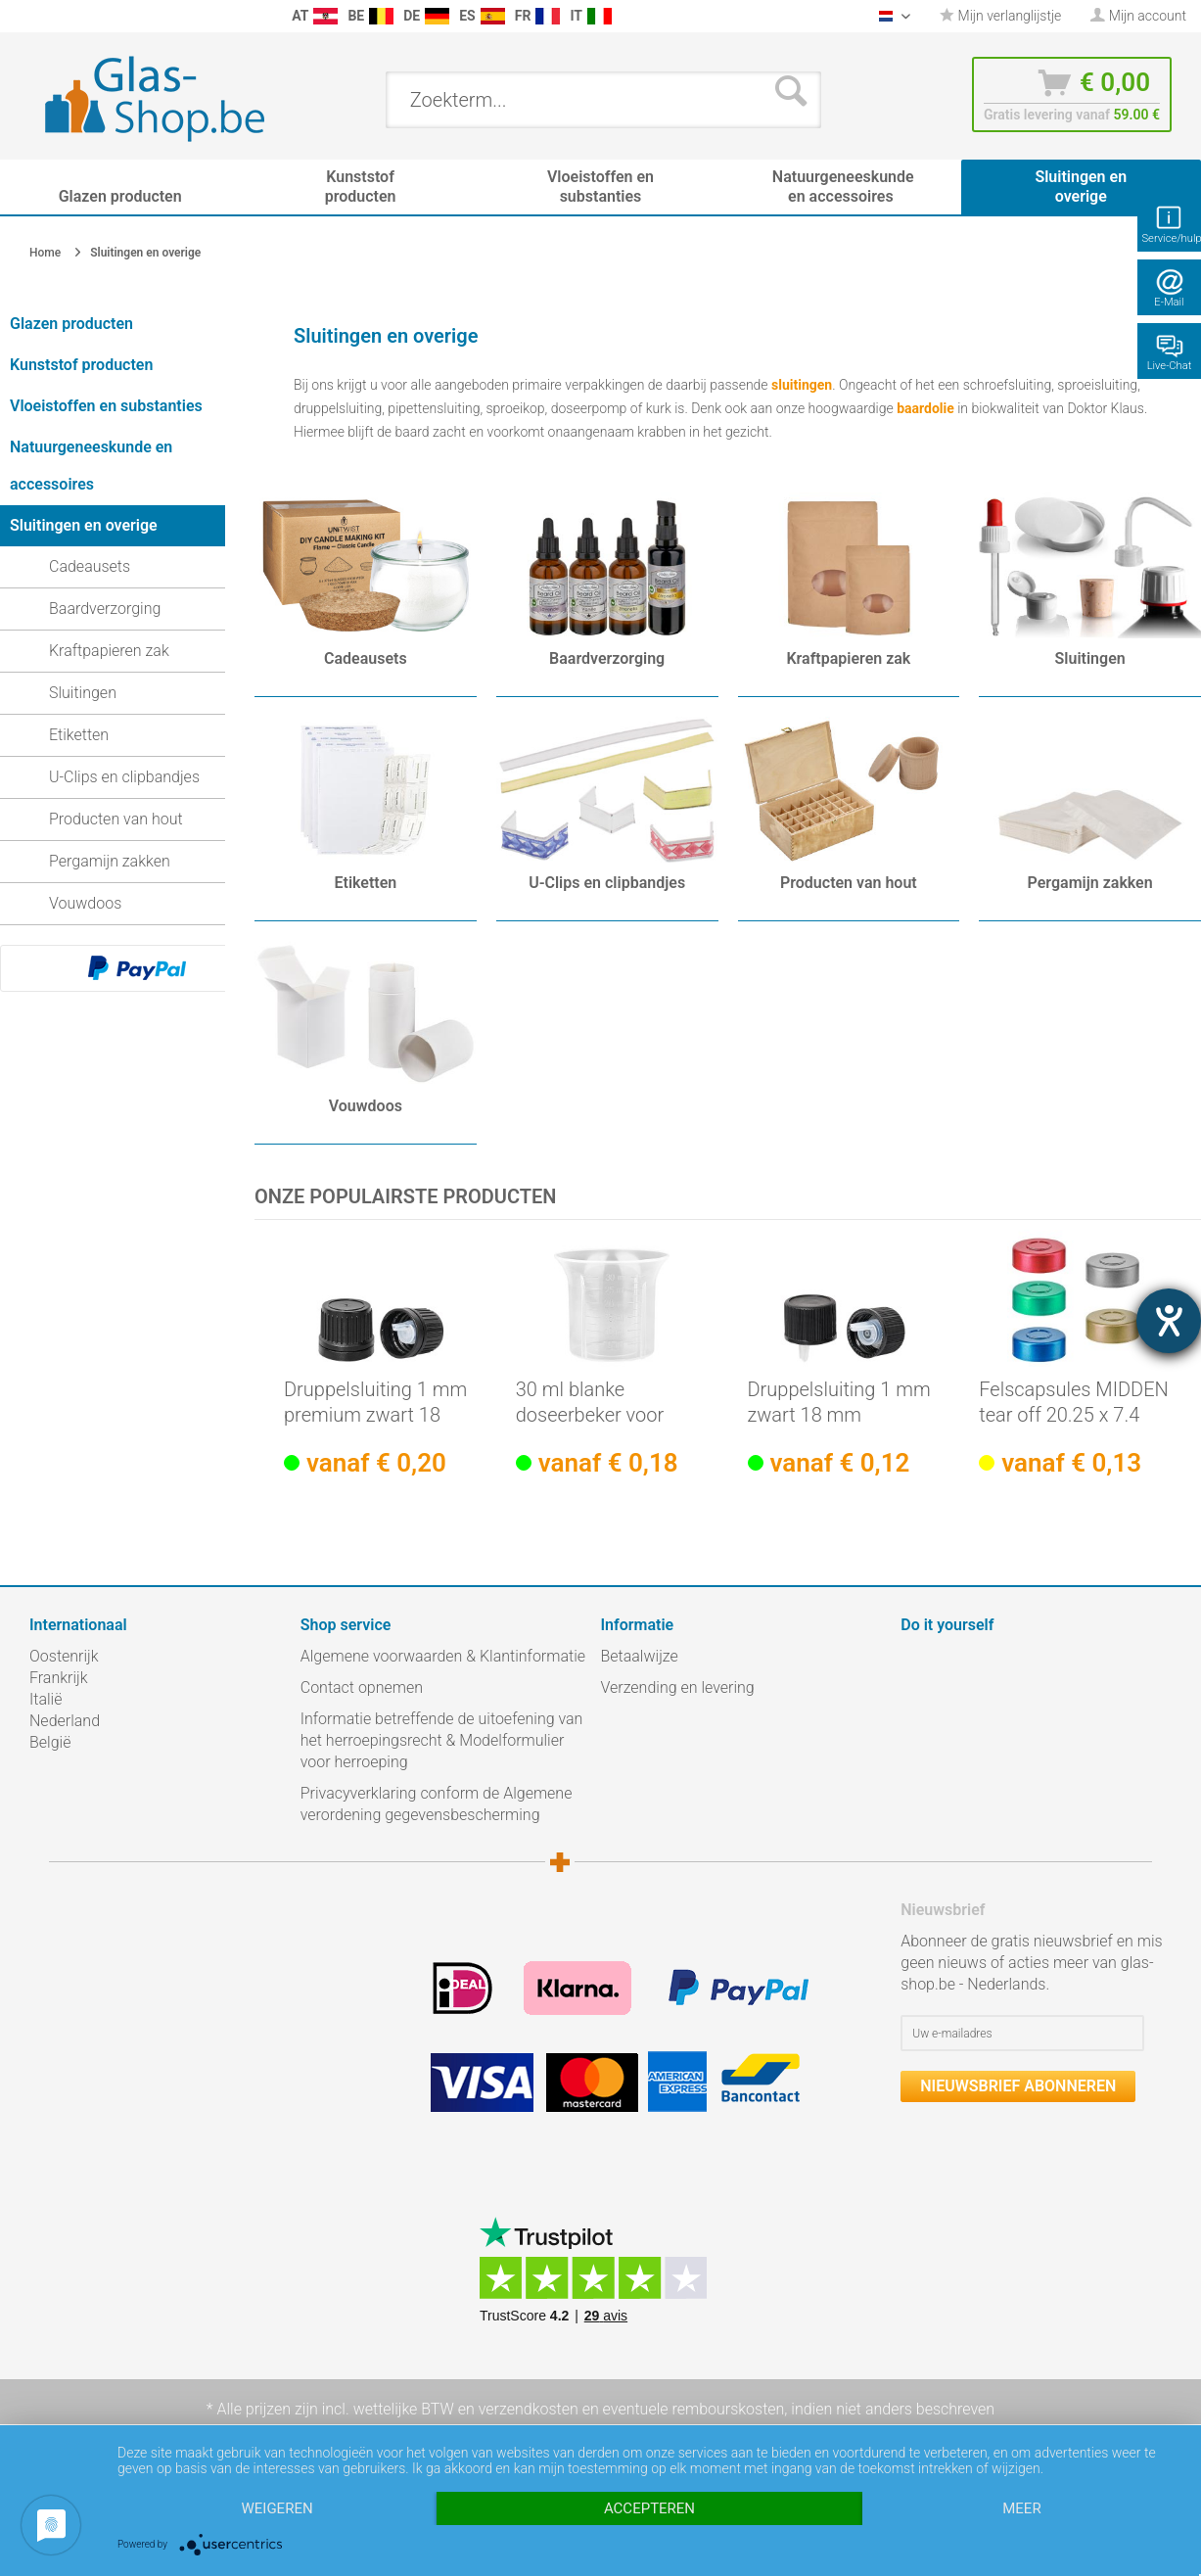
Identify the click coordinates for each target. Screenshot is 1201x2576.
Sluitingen (82, 692)
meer (1021, 2508)
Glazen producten (71, 323)
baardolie (925, 408)
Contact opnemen (361, 1687)
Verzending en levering (678, 1687)
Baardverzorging (105, 608)
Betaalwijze (639, 1656)
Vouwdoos (85, 903)
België (49, 1742)
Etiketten (79, 735)
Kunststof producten (81, 364)
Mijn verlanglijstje (1000, 15)
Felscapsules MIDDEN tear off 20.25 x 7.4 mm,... (1074, 1403)
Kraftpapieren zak (109, 650)
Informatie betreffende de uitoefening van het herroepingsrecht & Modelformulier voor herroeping (441, 1740)
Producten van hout (116, 819)
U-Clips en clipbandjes (124, 777)
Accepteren (649, 2508)
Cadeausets (89, 566)
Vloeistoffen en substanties (106, 406)
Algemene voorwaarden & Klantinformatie (442, 1656)
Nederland (64, 1720)
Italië (45, 1699)
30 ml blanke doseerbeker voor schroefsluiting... (590, 1403)
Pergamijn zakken (109, 861)
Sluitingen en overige (84, 525)
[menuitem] (19, 16)
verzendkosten (528, 2409)
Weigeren (276, 2508)
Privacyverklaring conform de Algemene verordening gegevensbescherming (436, 1804)
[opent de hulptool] (1168, 1320)
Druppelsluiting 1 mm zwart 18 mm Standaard (839, 1403)
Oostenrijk (64, 1656)
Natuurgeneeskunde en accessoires (91, 465)
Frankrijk (58, 1677)
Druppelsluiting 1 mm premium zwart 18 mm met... (375, 1403)
